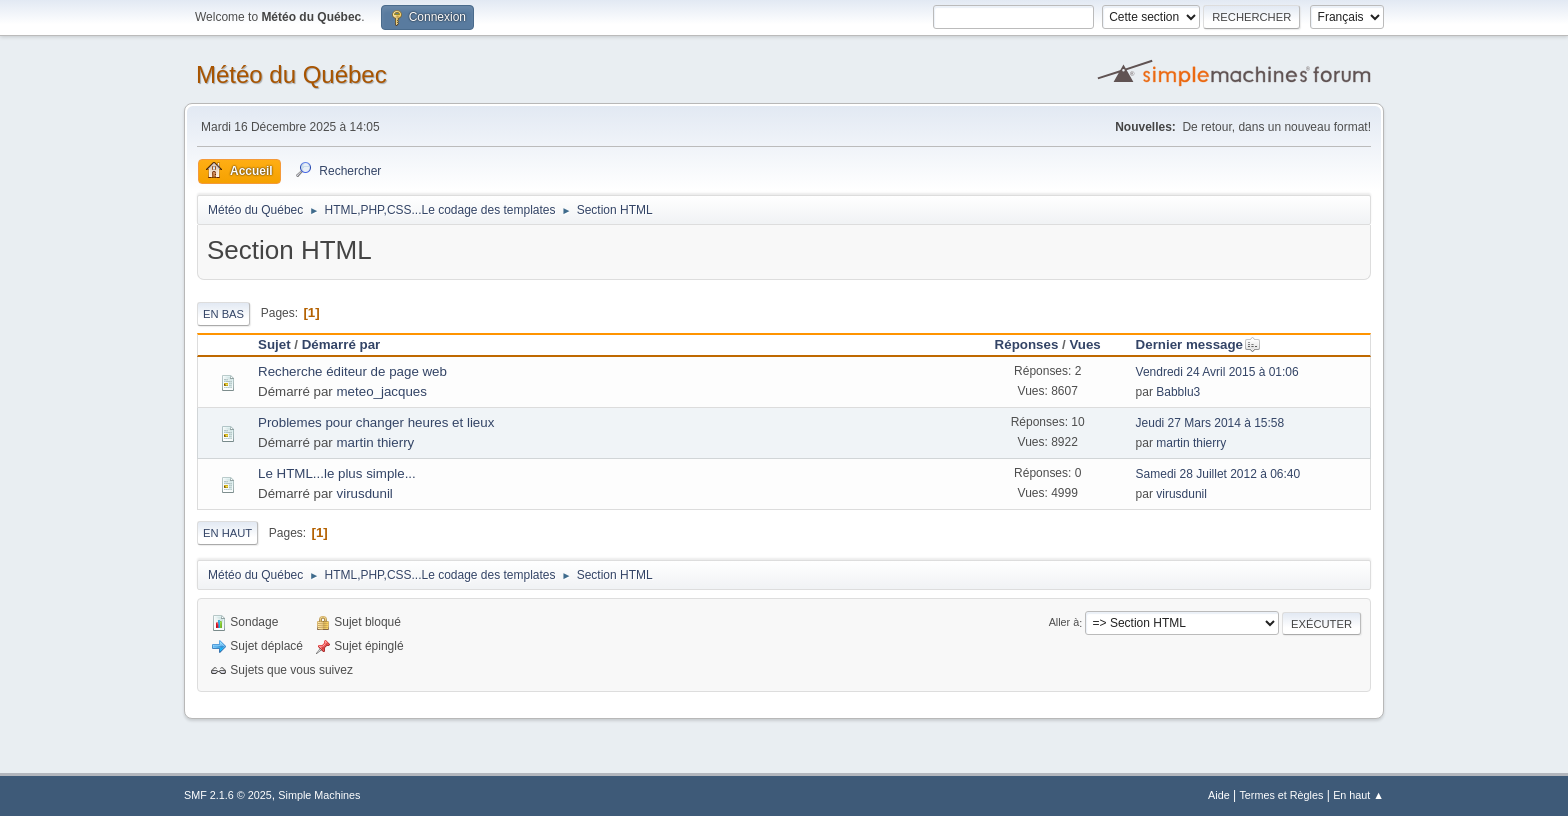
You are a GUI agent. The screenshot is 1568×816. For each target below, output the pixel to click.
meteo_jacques (382, 391)
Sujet (274, 344)
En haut (227, 533)
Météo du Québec (291, 74)
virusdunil (365, 493)
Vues (1084, 344)
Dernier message (1198, 344)
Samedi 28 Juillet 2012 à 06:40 (1218, 474)
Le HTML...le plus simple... (337, 473)
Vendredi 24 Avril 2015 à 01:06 (1217, 372)
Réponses (1027, 344)
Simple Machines (319, 795)
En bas (223, 314)
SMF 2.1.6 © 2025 (228, 795)
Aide (1219, 795)
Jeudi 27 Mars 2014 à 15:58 (1210, 423)
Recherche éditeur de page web (352, 371)
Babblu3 (1178, 392)
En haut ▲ (1358, 795)
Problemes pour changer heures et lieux (376, 422)
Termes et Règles (1281, 795)
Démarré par (341, 344)
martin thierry (376, 442)
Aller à (1064, 623)
